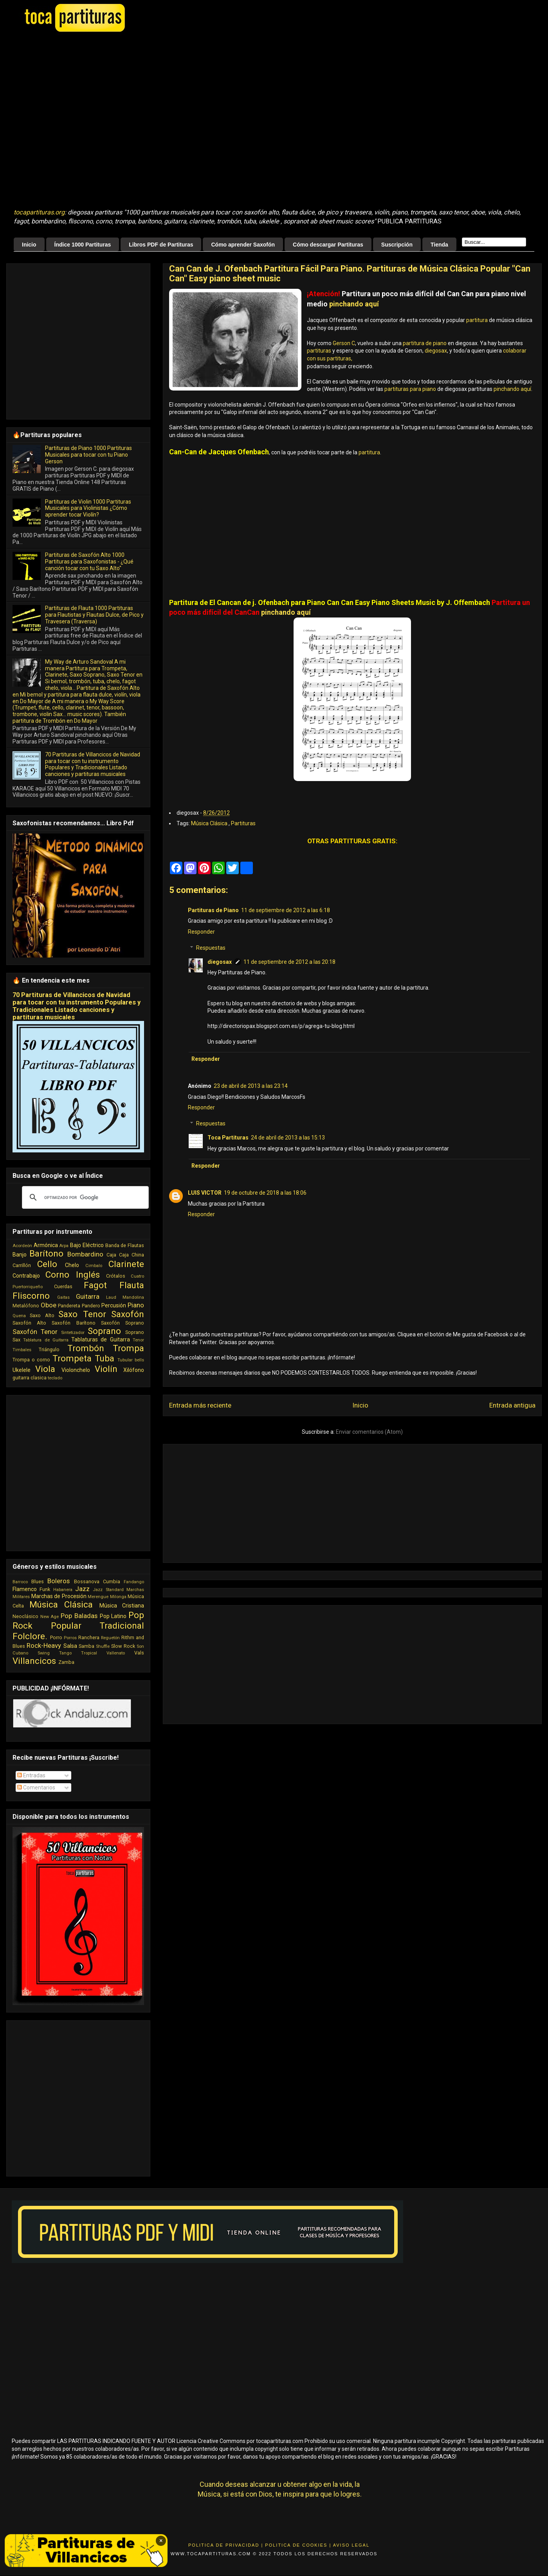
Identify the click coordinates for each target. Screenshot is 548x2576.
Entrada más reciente (200, 1405)
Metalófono (26, 1306)
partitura (477, 320)
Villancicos (34, 1661)
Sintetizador (73, 1332)
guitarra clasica (30, 1378)
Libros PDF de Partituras (161, 244)
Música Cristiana (121, 1605)
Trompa (128, 1348)
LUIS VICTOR (205, 1193)
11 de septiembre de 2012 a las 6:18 (285, 910)
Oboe (48, 1305)
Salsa (70, 1646)
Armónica (46, 1245)
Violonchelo (75, 1370)
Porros (70, 1637)
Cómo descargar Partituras (328, 244)
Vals (139, 1653)
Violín (106, 1369)
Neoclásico (25, 1616)
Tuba (104, 1358)
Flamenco (25, 1589)
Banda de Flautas (124, 1245)
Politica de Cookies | (298, 2545)
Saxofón (127, 1314)
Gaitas (63, 1297)
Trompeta (72, 1358)
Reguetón (110, 1637)
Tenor (138, 1340)
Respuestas (210, 948)
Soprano (104, 1331)
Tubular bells (130, 1360)
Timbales (22, 1349)
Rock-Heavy (44, 1645)
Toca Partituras (228, 1137)
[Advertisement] (73, 120)
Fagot (95, 1285)
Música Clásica (210, 823)
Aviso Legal (351, 2545)
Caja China (131, 1255)
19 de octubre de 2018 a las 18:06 (265, 1193)
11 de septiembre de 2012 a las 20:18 (289, 962)
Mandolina (133, 1297)
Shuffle (103, 1646)
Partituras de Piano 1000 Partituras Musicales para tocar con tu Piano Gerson (88, 454)
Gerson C (344, 343)
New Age (49, 1616)
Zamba (66, 1662)
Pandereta (69, 1306)
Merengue (98, 1596)
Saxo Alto (42, 1315)
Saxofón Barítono (73, 1323)
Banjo (20, 1254)
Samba (86, 1646)
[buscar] (84, 1197)
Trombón (85, 1348)
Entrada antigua (512, 1405)
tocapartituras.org (39, 212)
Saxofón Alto (29, 1323)
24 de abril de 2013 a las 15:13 (288, 1137)
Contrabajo (26, 1276)
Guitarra (87, 1296)
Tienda (439, 244)
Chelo (72, 1265)
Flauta (131, 1285)
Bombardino (85, 1254)
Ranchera (88, 1637)
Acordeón (22, 1245)
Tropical (89, 1653)
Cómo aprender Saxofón (243, 244)
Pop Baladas (79, 1616)
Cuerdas (63, 1286)
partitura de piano (425, 343)
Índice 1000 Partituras (82, 244)
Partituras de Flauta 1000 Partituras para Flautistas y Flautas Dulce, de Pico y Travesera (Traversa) (94, 615)
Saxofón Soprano (122, 1323)
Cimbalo (93, 1265)
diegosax (436, 350)
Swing (44, 1653)
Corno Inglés (72, 1274)
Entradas (31, 1775)
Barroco (20, 1581)
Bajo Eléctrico (87, 1245)
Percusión (113, 1305)
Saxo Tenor (82, 1314)
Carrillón (22, 1265)
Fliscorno (31, 1296)
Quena (19, 1315)
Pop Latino (113, 1616)
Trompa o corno (31, 1360)
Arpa (63, 1245)
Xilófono (133, 1370)
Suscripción (397, 244)
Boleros (58, 1581)
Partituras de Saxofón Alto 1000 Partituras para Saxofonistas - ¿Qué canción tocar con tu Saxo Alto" (89, 561)
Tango (65, 1653)
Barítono (46, 1253)
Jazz (82, 1589)
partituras (319, 350)
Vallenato (115, 1653)
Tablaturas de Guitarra (100, 1339)
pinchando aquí (354, 304)
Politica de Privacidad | (225, 2545)
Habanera (62, 1589)
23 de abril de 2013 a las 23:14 (251, 1086)
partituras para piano (410, 389)
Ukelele (22, 1370)
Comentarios (36, 1787)
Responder (201, 932)
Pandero (91, 1306)
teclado (55, 1378)
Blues (37, 1581)
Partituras (243, 823)
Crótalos (115, 1276)
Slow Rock (123, 1646)
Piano (136, 1305)
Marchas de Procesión (59, 1596)
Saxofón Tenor (35, 1332)
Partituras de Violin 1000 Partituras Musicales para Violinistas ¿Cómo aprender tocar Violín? (88, 508)
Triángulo (49, 1349)
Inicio (29, 244)
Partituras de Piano (213, 910)
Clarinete (126, 1264)
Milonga (118, 1596)
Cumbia (111, 1581)
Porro (56, 1637)
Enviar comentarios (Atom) (369, 1432)
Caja (111, 1255)
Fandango (134, 1581)
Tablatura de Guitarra (45, 1340)
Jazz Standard (108, 1589)
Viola (45, 1369)
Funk (45, 1589)
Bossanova (86, 1581)
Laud (111, 1297)
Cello (47, 1264)
